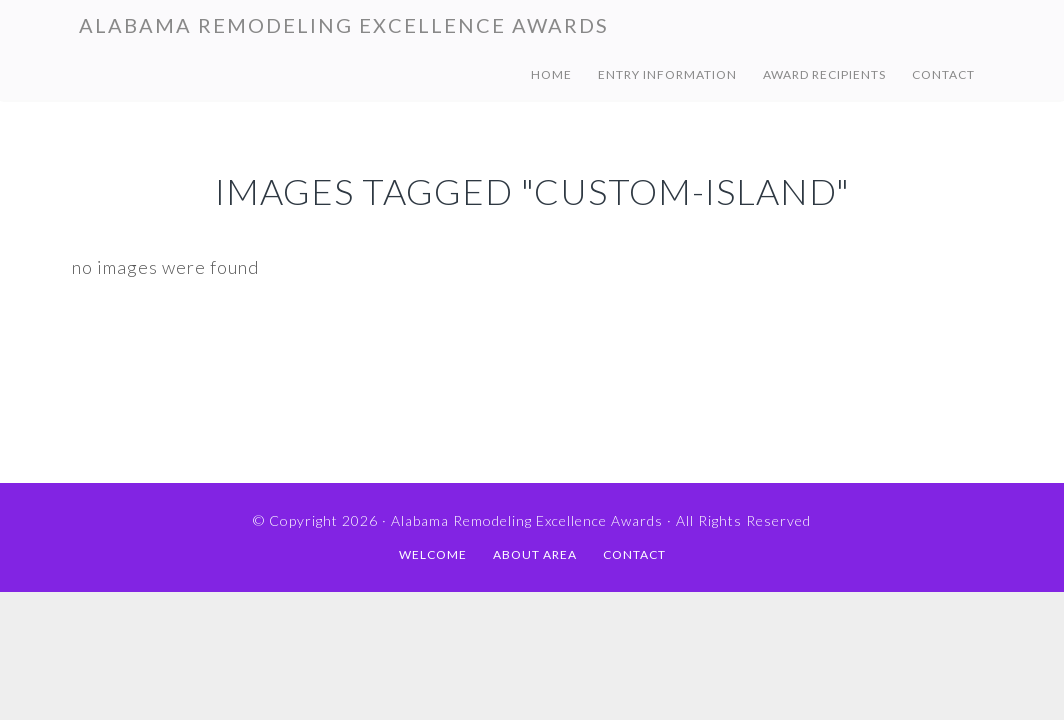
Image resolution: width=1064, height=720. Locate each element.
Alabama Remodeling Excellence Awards (344, 25)
